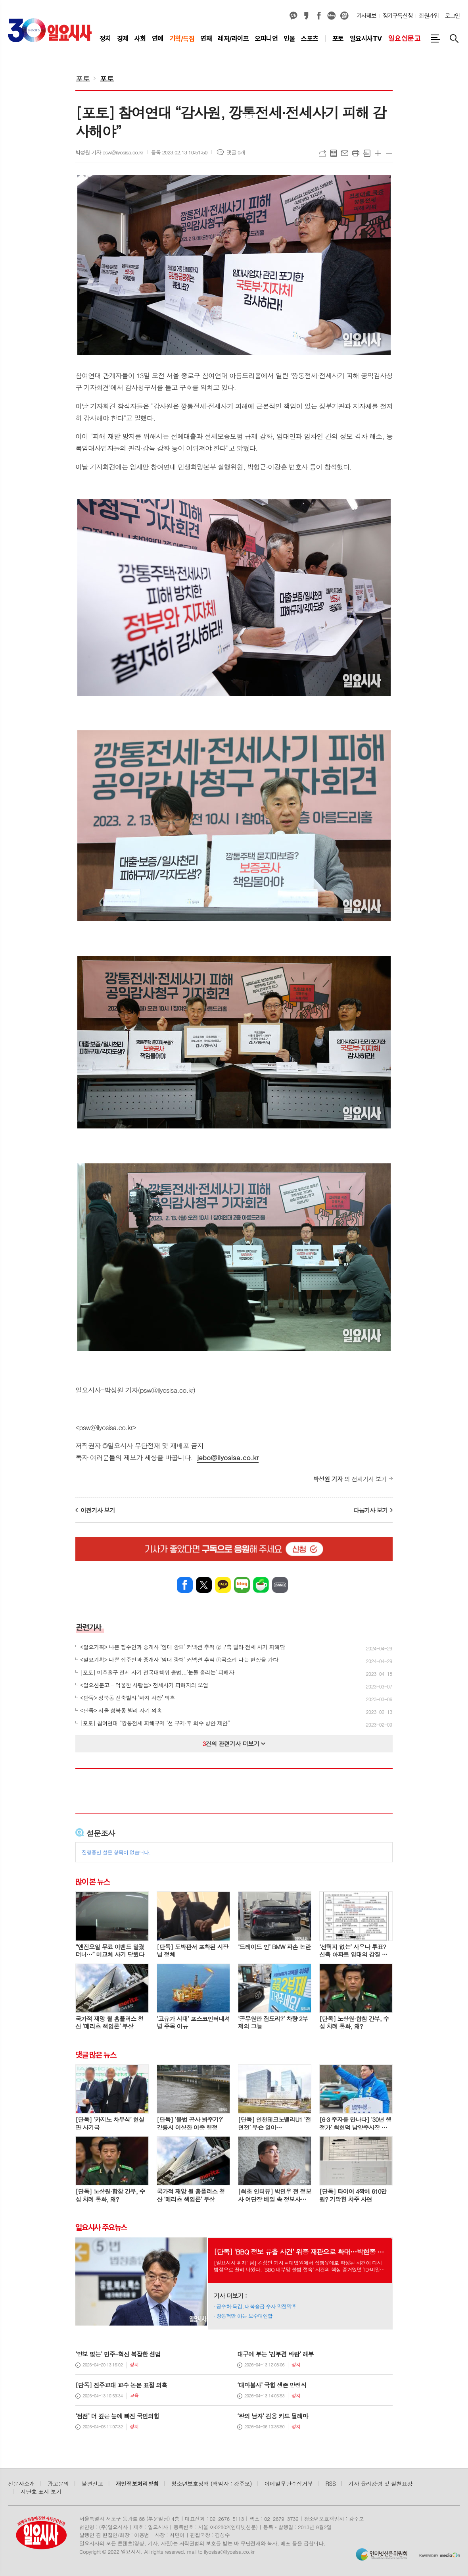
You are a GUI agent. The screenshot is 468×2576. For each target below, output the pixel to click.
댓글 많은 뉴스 (95, 2054)
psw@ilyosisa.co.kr (105, 1427)
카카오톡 (223, 1585)
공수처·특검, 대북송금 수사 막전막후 (257, 2306)
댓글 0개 (235, 152)
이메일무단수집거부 (289, 2483)
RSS (331, 2483)
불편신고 (92, 2483)
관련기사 (88, 1627)
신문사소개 (21, 2483)
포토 (82, 78)
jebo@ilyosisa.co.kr (228, 1457)
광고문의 (58, 2483)
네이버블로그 (332, 16)
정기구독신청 (397, 15)
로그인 (452, 15)
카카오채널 (293, 16)
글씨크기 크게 (378, 153)
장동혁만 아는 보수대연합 (245, 2316)
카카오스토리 (306, 16)
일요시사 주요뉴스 (101, 2227)
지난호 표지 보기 (41, 2491)
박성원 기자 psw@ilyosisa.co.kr (109, 152)
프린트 (355, 153)
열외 (344, 16)
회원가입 (429, 15)
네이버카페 (261, 1585)
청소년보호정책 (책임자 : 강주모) (211, 2483)
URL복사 (322, 153)
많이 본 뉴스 (92, 1881)
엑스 (204, 1585)
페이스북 (319, 16)
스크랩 (366, 153)
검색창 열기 (454, 38)
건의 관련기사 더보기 (234, 1743)
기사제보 (366, 15)
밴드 (280, 1585)
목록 (333, 153)
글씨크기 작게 (389, 153)
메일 (344, 153)
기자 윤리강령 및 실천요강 (380, 2483)
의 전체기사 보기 (350, 1479)
